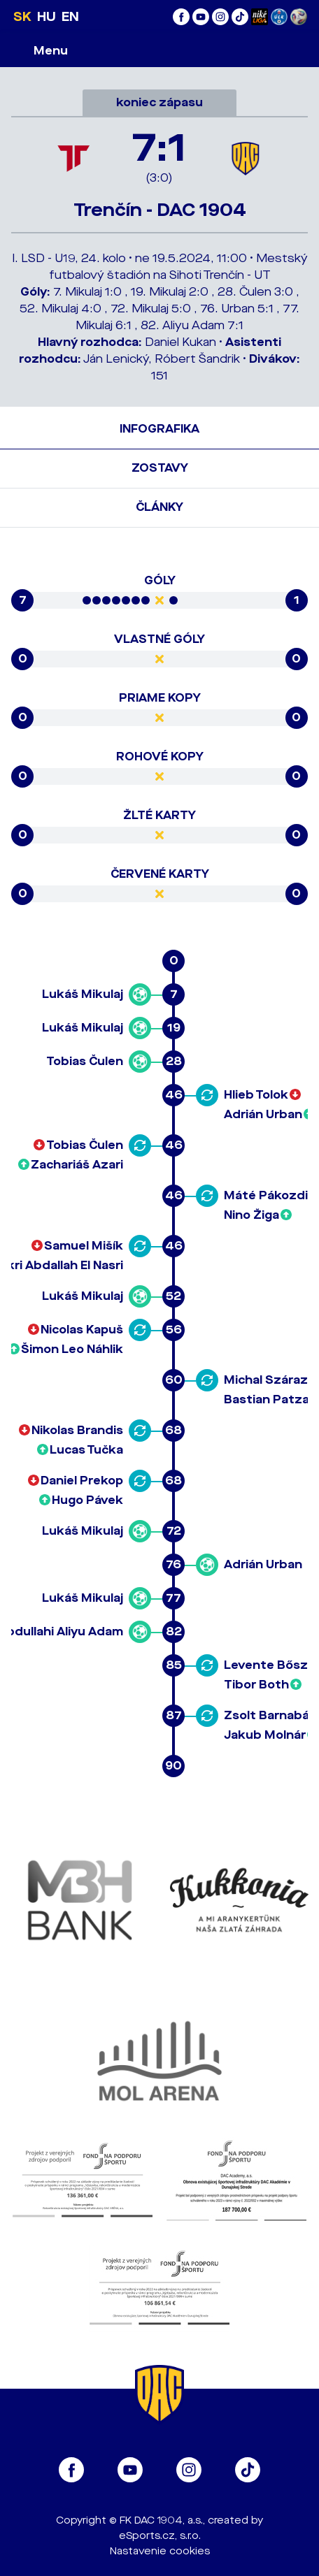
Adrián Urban (263, 1114)
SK (22, 16)
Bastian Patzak (270, 1399)
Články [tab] (159, 507)
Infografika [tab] (159, 428)
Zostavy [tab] (160, 468)
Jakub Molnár (265, 1735)
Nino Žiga (251, 1215)
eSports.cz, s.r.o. (160, 2535)
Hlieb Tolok (256, 1094)
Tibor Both (256, 1684)
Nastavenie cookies (160, 2551)
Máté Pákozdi (266, 1195)
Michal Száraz (266, 1380)
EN (70, 16)
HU (46, 16)
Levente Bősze (270, 1665)
